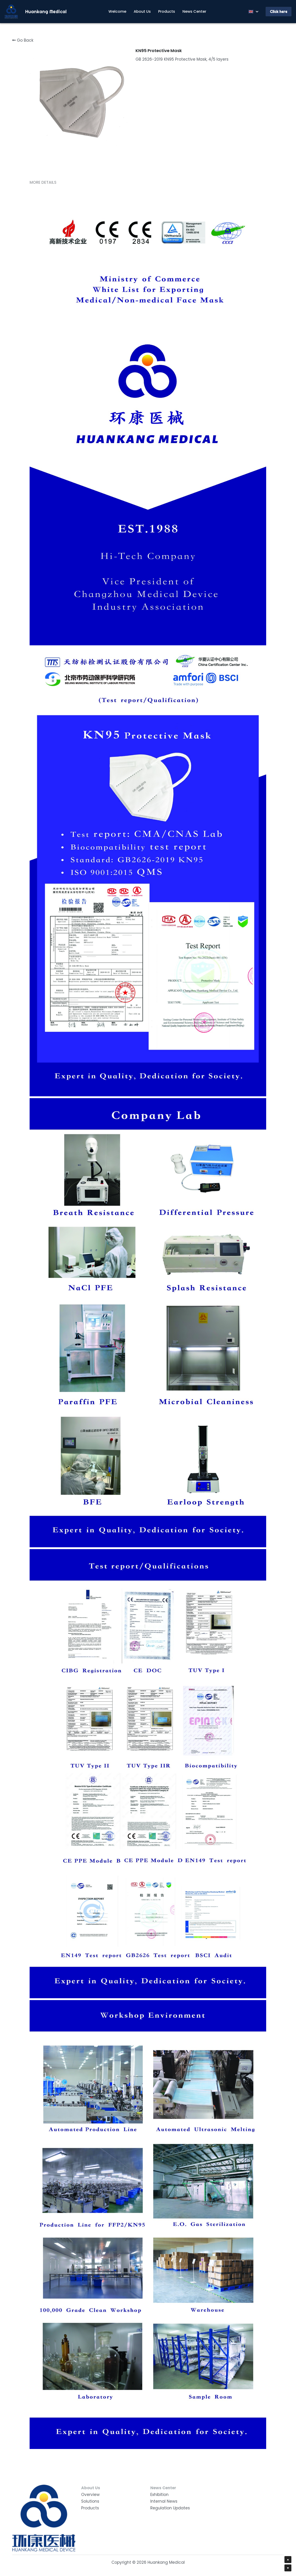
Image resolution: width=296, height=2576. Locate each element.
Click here (278, 11)
